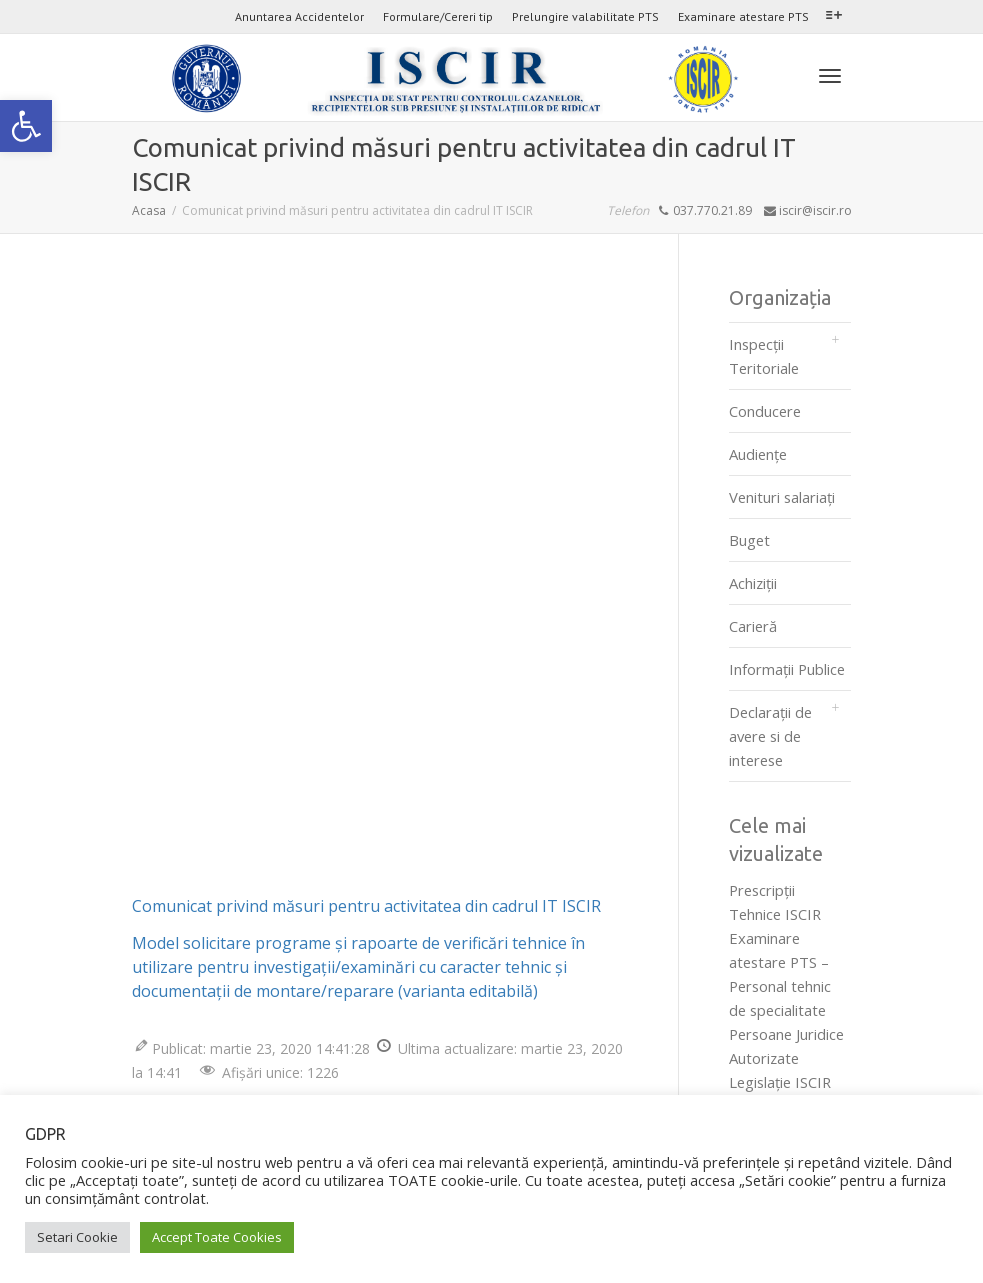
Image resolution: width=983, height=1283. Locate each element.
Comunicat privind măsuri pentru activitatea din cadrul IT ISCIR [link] (366, 906)
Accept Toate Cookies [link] (217, 1237)
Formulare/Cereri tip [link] (438, 16)
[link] (26, 126)
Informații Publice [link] (787, 669)
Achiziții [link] (753, 583)
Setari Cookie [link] (77, 1237)
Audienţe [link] (758, 454)
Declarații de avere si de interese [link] (770, 736)
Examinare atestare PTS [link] (743, 16)
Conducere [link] (765, 411)
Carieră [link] (753, 626)
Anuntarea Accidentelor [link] (299, 16)
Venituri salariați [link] (782, 497)
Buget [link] (749, 540)
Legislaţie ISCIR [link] (780, 1082)
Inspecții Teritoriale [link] (764, 356)
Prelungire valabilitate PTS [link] (585, 16)
